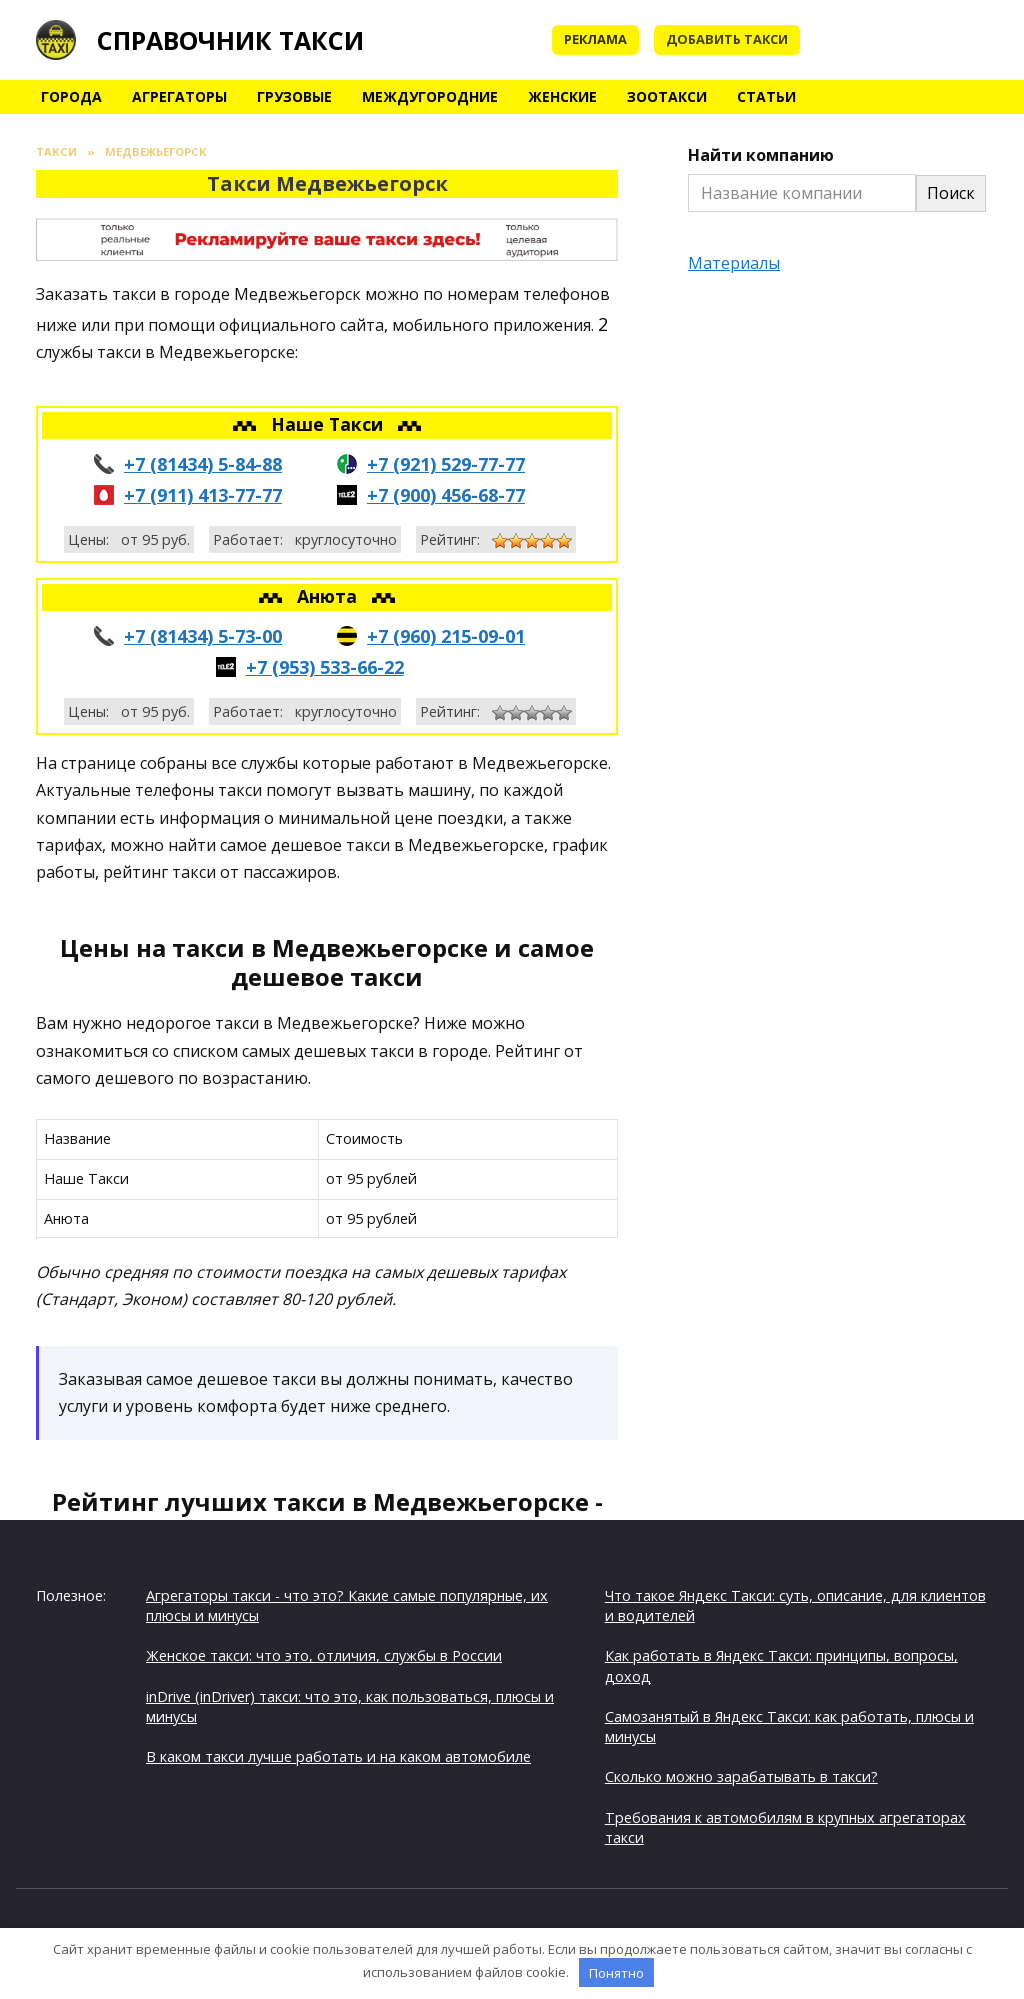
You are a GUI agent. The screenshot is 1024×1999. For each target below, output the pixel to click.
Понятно (616, 1973)
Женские (562, 96)
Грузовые (294, 96)
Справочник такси (230, 40)
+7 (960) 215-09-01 (446, 636)
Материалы (734, 263)
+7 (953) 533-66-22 (325, 667)
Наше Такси (329, 424)
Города (71, 96)
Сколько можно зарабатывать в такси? (741, 1776)
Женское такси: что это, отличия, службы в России (324, 1655)
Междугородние (430, 96)
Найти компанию (761, 155)
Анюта (329, 596)
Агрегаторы (179, 96)
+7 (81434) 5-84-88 (203, 464)
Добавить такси (727, 39)
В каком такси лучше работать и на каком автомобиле (338, 1756)
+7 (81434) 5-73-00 (203, 636)
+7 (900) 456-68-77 (446, 495)
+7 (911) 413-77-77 (203, 495)
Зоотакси (667, 96)
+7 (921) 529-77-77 (446, 464)
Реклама (595, 39)
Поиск (951, 193)
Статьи (766, 96)
